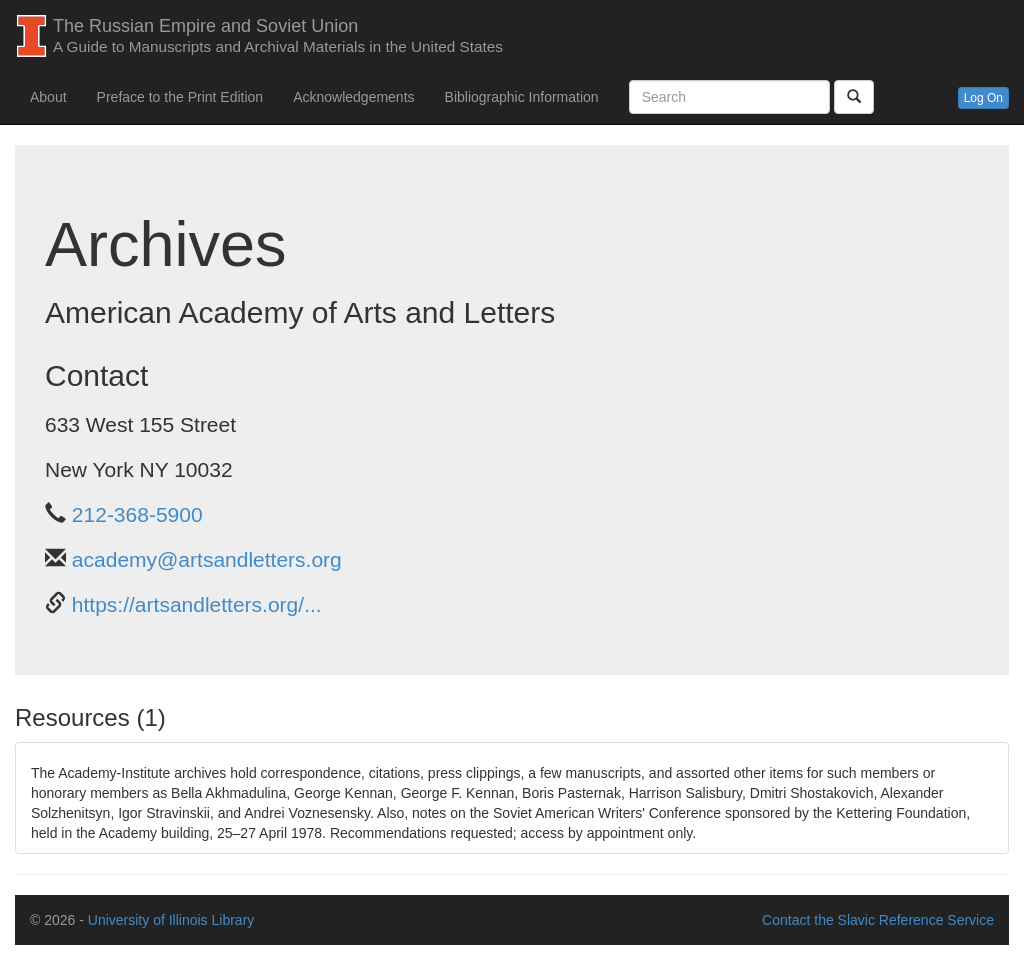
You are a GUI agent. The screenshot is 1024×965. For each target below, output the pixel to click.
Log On (983, 98)
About (48, 97)
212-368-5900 (137, 514)
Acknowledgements (353, 97)
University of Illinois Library (171, 920)
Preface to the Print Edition (180, 97)
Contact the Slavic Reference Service (878, 920)
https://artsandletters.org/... (197, 604)
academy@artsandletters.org (207, 559)
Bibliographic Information (522, 97)
